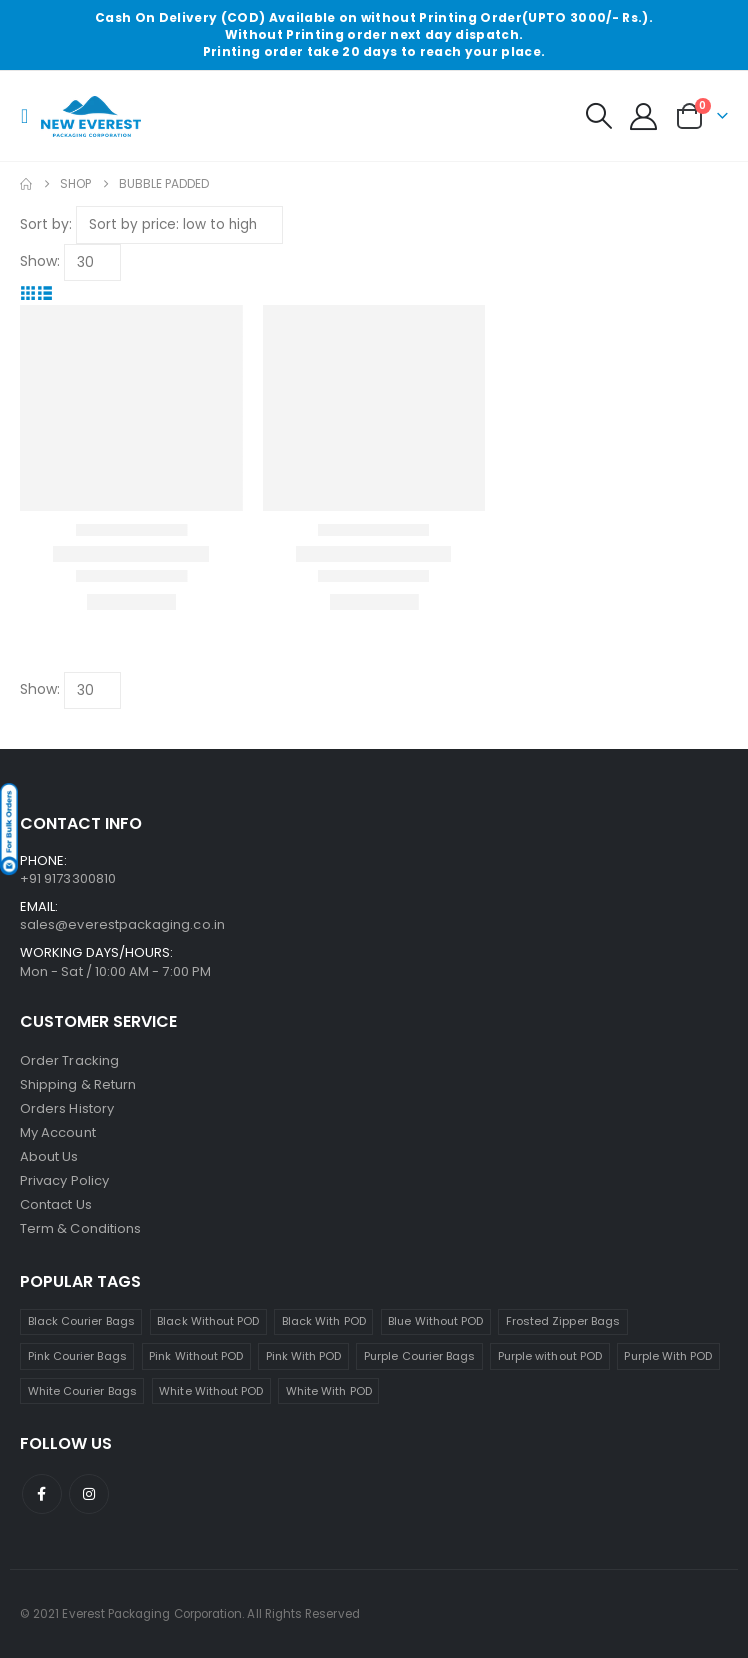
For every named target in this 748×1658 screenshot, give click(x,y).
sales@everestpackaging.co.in (122, 924)
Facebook (42, 1494)
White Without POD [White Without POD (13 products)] (211, 1391)
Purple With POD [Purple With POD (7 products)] (668, 1356)
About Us (49, 1156)
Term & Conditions (80, 1228)
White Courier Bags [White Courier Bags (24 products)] (82, 1391)
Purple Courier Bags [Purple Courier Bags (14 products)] (419, 1356)
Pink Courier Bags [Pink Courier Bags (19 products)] (77, 1356)
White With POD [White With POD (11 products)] (329, 1391)
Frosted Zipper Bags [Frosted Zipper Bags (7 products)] (563, 1321)
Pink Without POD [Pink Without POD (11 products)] (196, 1356)
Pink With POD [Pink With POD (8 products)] (304, 1356)
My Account (58, 1132)
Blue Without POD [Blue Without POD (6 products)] (435, 1321)
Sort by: (46, 224)
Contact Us (56, 1204)
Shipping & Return (78, 1084)
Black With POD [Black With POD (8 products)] (324, 1321)
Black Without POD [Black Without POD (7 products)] (208, 1321)
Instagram (89, 1494)
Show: (40, 261)
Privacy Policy (64, 1180)
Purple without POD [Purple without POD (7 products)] (550, 1356)
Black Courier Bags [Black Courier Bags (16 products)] (81, 1321)
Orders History (67, 1108)
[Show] (92, 262)
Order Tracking (69, 1060)
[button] (30, 116)
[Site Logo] (91, 117)
